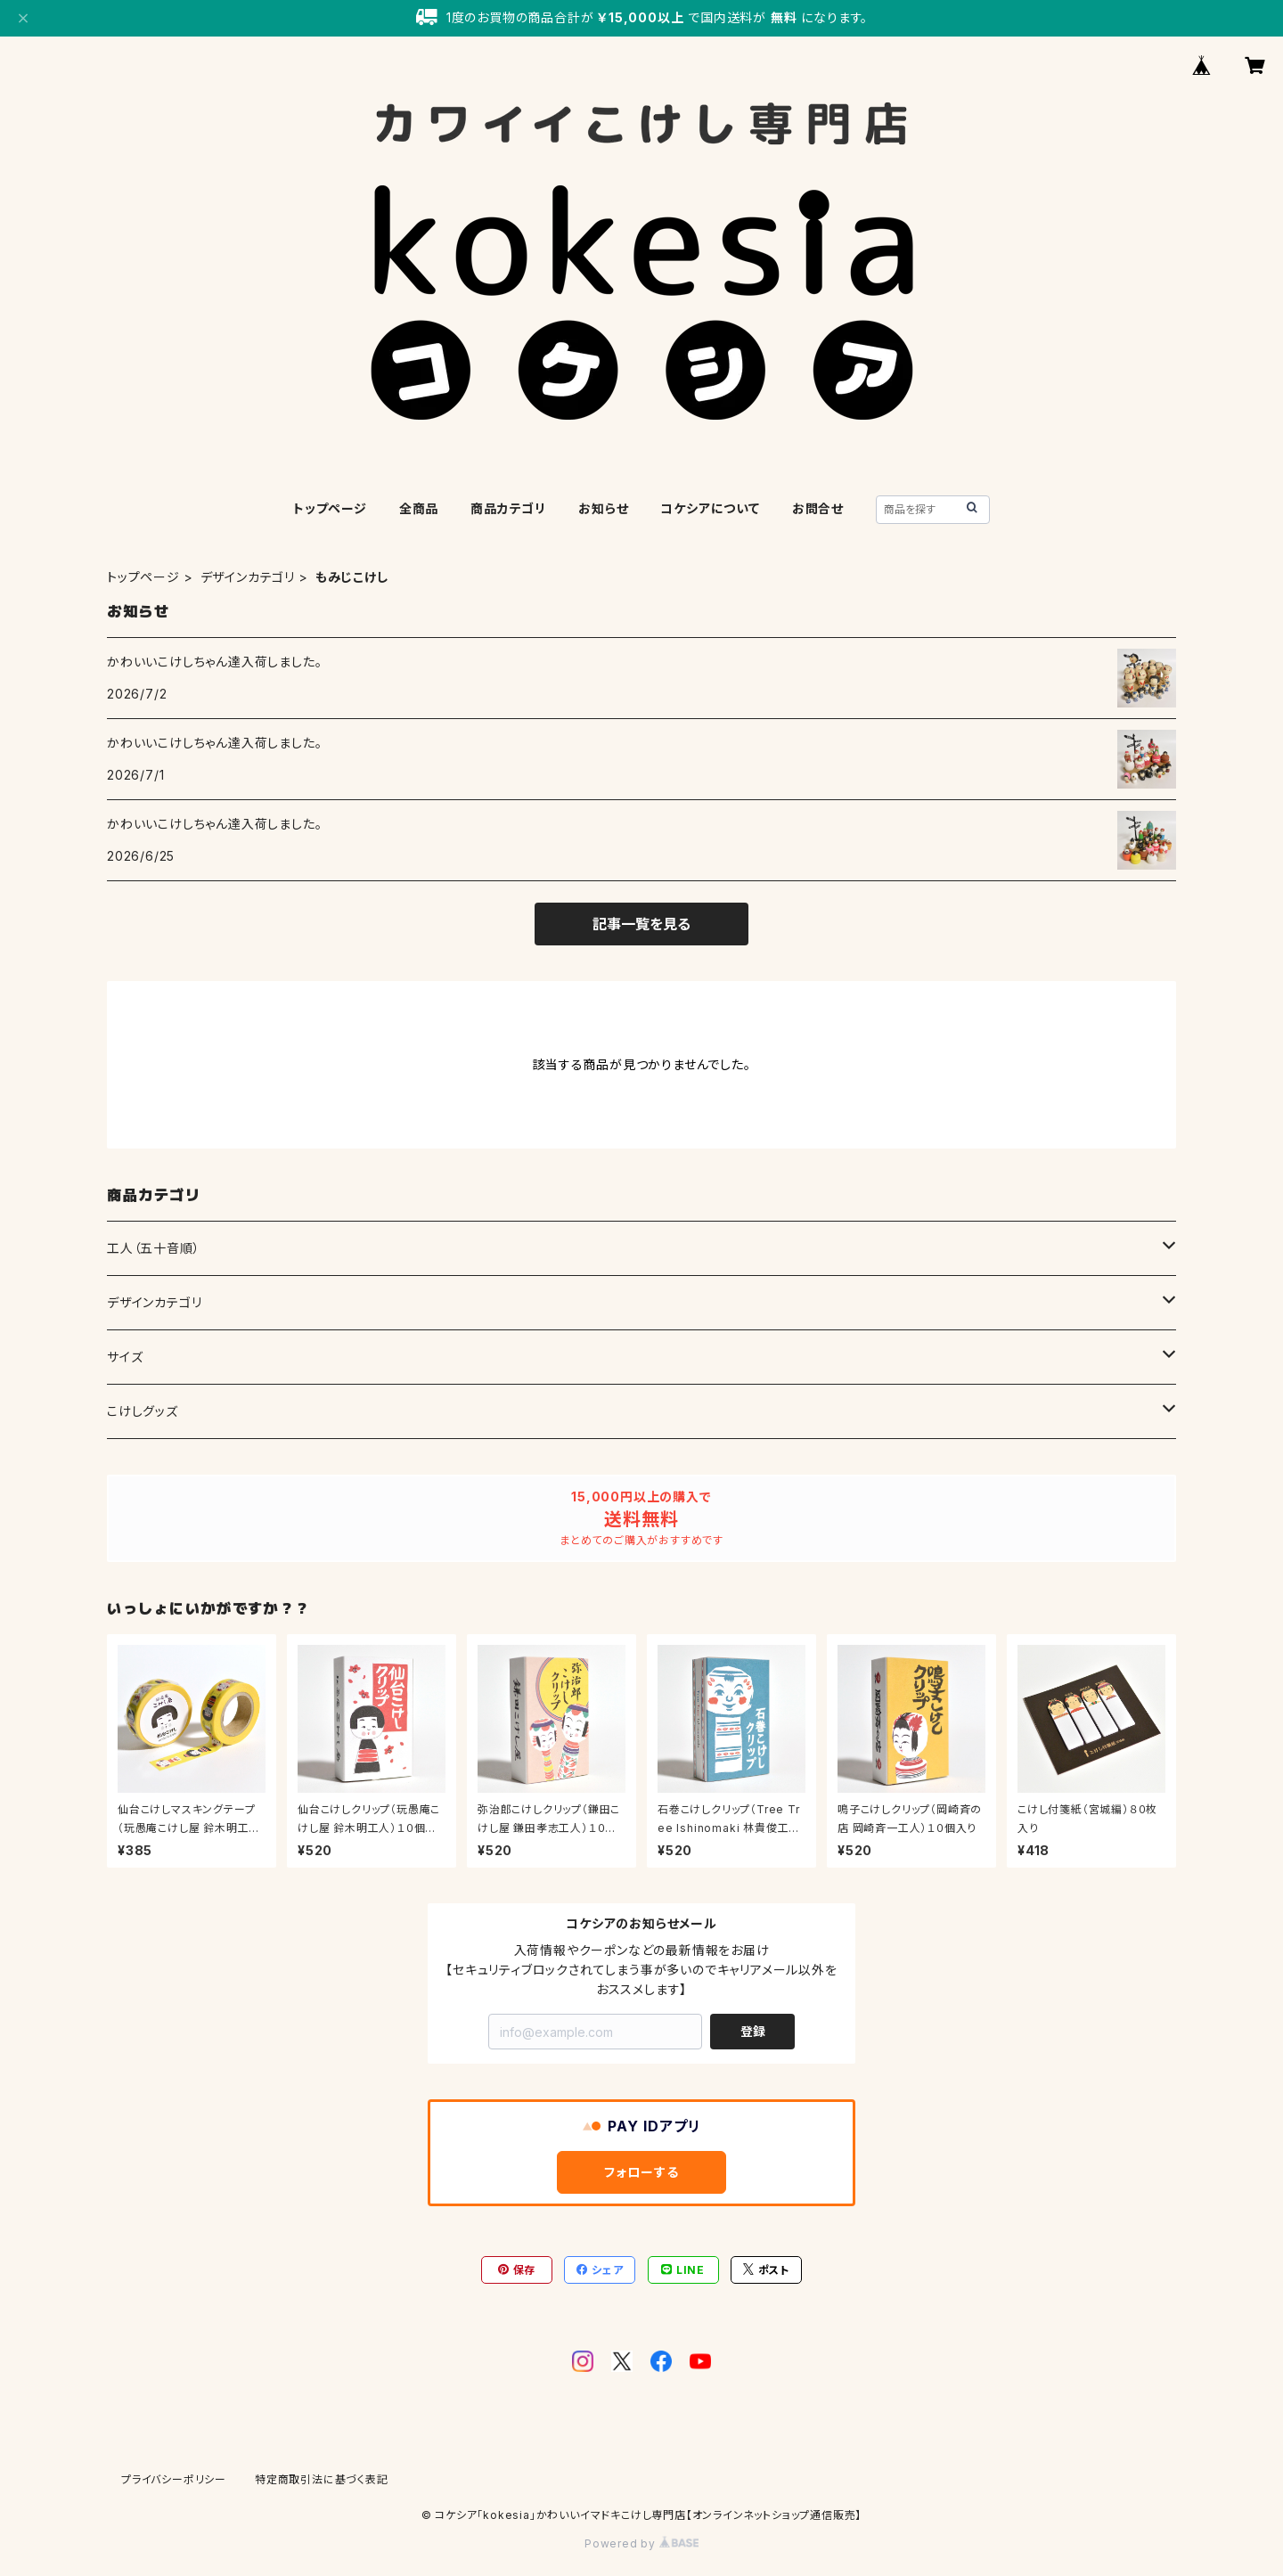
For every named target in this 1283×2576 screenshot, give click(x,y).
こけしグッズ (142, 1411)
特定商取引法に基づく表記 (321, 2479)
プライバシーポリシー (173, 2479)
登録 (752, 2031)
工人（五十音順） (153, 1247)
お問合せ (818, 508)
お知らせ (603, 508)
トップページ (330, 508)
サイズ (125, 1356)
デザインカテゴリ (247, 577)
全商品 (418, 508)
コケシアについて (709, 508)
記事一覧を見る (641, 924)
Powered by (641, 2543)
